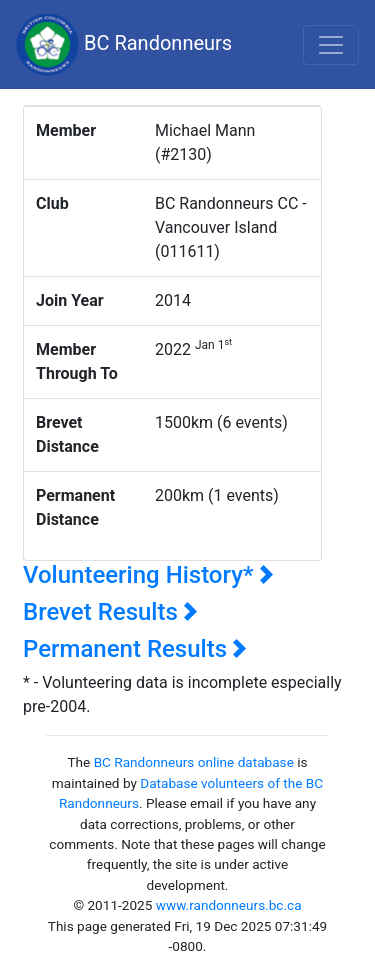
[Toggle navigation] (331, 45)
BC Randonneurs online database (194, 762)
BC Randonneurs (124, 44)
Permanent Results (135, 649)
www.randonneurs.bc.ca (229, 905)
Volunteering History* (148, 575)
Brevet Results (110, 612)
